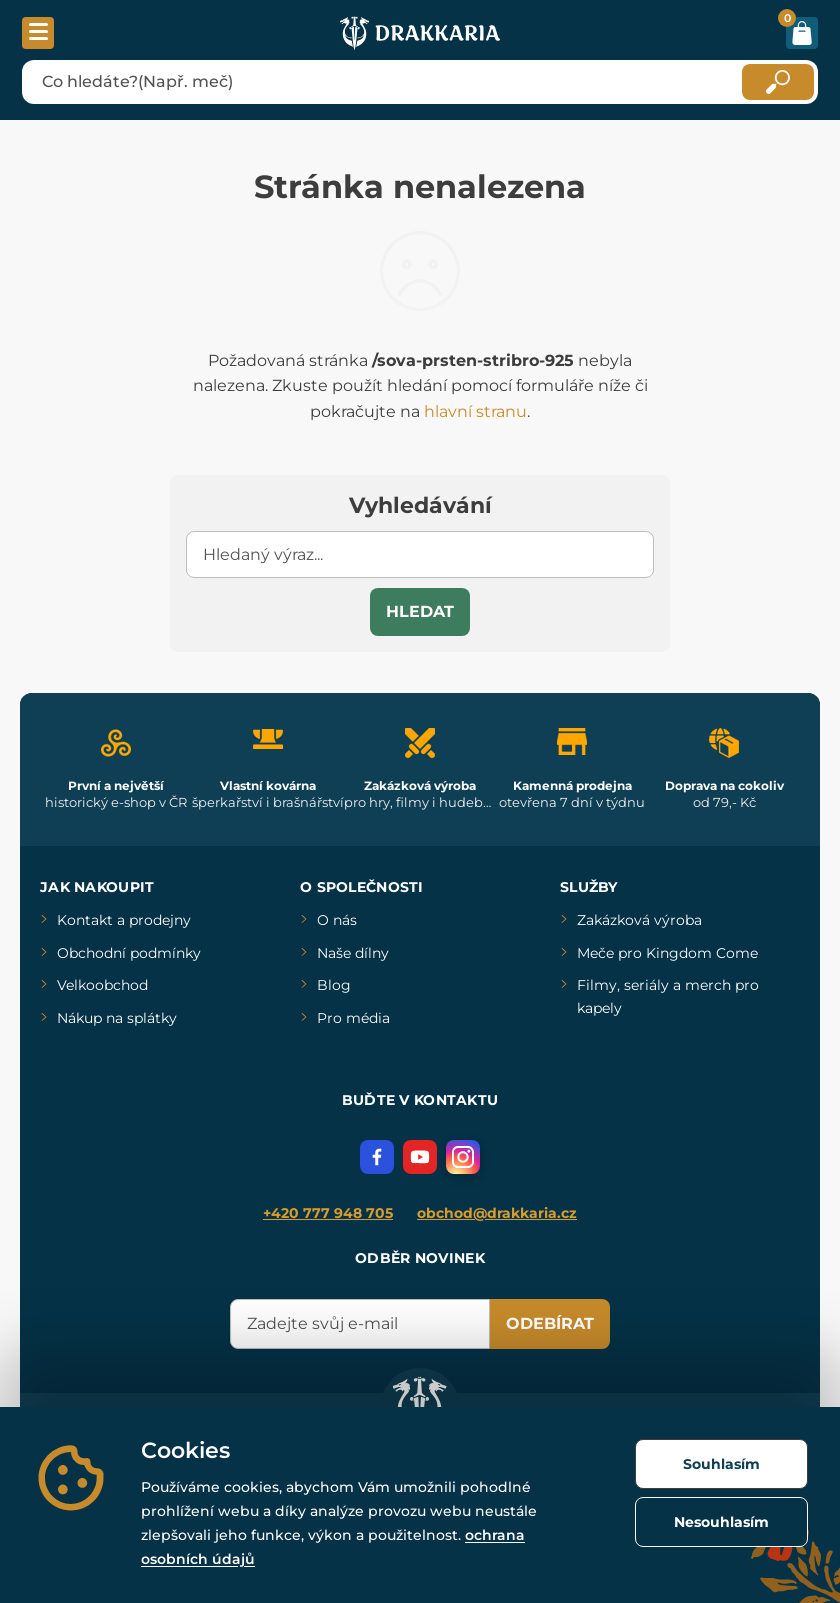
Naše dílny (353, 953)
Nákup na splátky (117, 1018)
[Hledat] (778, 82)
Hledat (420, 611)
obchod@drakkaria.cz (497, 1213)
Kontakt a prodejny (124, 920)
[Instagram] (463, 1157)
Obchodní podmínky (129, 953)
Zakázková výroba (639, 920)
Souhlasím (721, 1464)
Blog (334, 985)
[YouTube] (420, 1157)
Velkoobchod (102, 985)
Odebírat (550, 1323)
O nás (337, 920)
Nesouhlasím (721, 1522)
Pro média (353, 1018)
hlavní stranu (475, 411)
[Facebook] (377, 1157)
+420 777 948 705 (328, 1213)
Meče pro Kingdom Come (667, 953)
